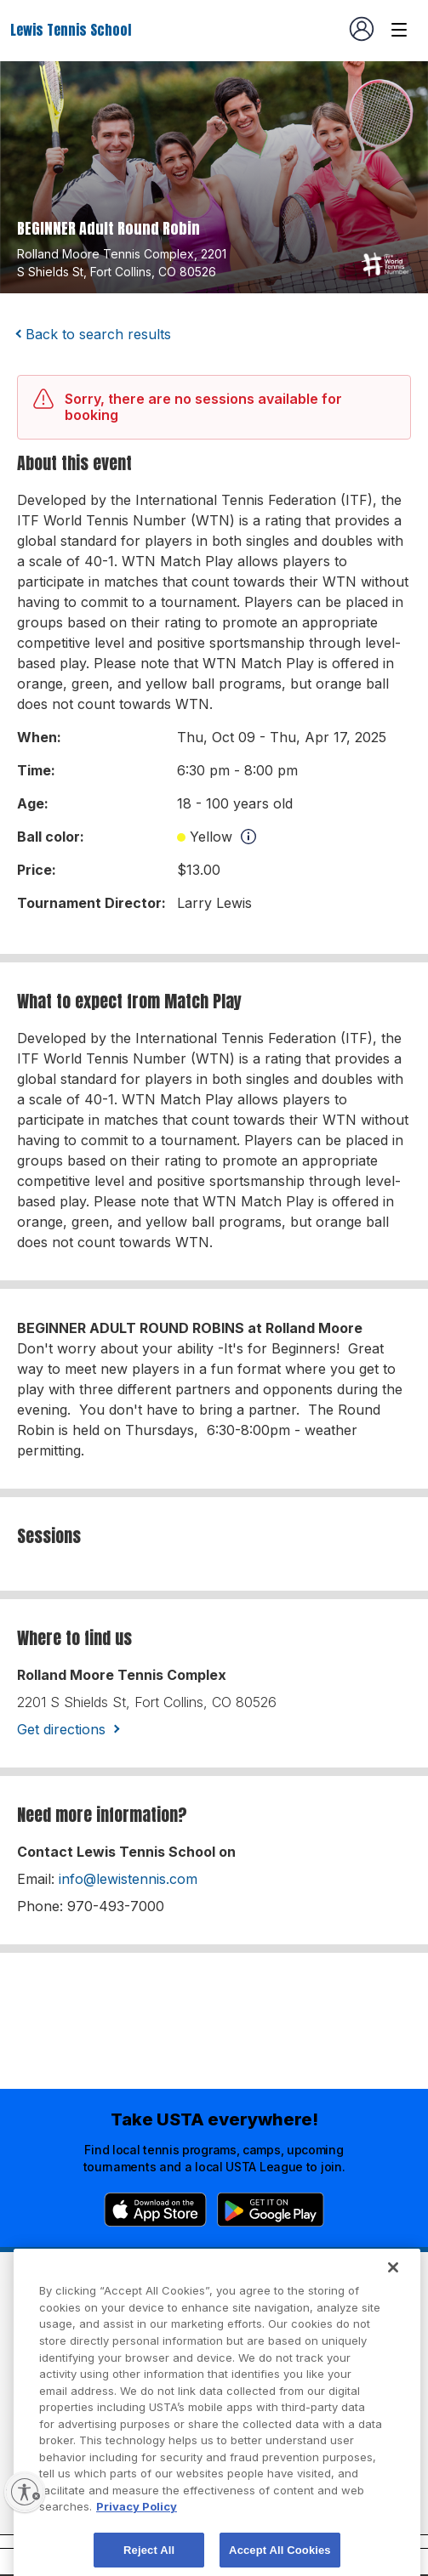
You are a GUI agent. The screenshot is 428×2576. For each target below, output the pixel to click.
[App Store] (155, 2210)
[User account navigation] (361, 29)
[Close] (393, 2301)
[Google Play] (270, 2210)
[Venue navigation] (399, 29)
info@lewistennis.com (128, 1878)
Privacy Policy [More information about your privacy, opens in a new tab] (136, 2539)
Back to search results (98, 334)
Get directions (61, 1729)
